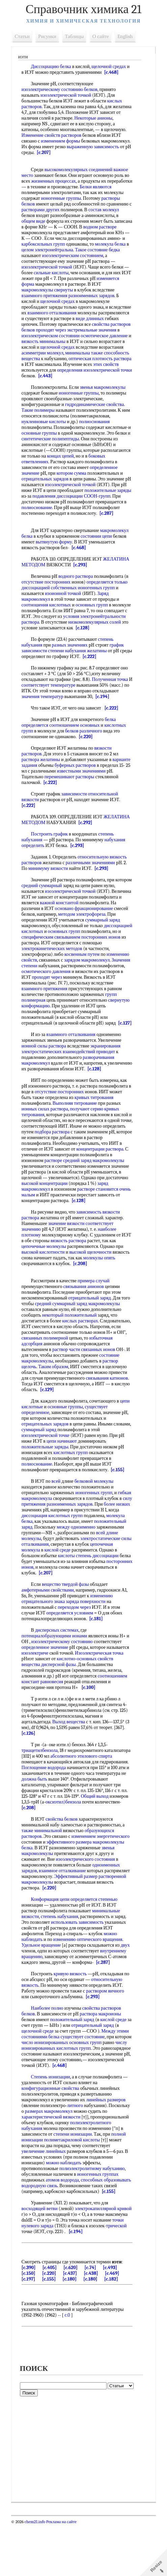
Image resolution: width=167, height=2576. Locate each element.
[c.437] (71, 2325)
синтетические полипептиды (68, 444)
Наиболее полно (49, 2048)
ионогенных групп (97, 599)
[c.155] (119, 1504)
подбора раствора (77, 1155)
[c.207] (83, 152)
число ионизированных (63, 2082)
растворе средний (97, 1183)
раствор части (101, 1378)
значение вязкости (68, 1252)
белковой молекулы (95, 1515)
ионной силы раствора (45, 1069)
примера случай (95, 1309)
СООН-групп (63, 507)
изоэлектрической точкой (67, 95)
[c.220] (87, 754)
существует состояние (84, 2077)
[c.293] (82, 576)
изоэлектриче (36, 1693)
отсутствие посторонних (48, 593)
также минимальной (43, 1871)
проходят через (100, 330)
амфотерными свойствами (49, 1630)
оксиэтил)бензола (97, 1842)
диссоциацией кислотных (62, 948)
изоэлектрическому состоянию (63, 1682)
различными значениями (91, 880)
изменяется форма (88, 284)
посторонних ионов (42, 960)
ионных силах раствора (46, 1132)
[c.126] (30, 1773)
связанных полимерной (80, 1367)
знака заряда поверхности (81, 1641)
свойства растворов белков (57, 330)
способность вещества (102, 359)
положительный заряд (58, 1561)
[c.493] (112, 2319)
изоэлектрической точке (47, 1470)
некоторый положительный (71, 1344)
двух (126, 1985)
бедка (102, 255)
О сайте (102, 36)
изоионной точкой (65, 605)
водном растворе (40, 232)
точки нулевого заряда (64, 2277)
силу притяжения (58, 1538)
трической (50, 2283)
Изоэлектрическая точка (101, 1693)
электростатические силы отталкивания (88, 1578)
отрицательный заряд (91, 1326)
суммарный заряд (40, 943)
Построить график (51, 851)
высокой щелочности (92, 1281)
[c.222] (104, 674)
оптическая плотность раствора (78, 364)
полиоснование (105, 513)
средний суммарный (60, 903)
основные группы (44, 439)
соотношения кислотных (48, 616)
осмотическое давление (68, 341)
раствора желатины (42, 777)
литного (76, 2151)
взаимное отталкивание (63, 1911)
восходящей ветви (41, 2260)
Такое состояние (79, 255)
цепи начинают (63, 1475)
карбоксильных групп (103, 244)
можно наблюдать (65, 2208)
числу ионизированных (59, 2088)
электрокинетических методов (74, 966)
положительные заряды (46, 502)
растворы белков (39, 204)
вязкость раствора (81, 1269)
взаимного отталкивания (93, 313)
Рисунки (49, 36)
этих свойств (94, 370)
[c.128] (39, 645)
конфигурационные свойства (52, 2134)
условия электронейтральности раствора (64, 630)
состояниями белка (42, 2077)
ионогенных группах (99, 2220)
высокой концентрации (94, 1206)
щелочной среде (39, 2071)
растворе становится (43, 1218)
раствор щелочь (61, 1395)
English (127, 36)
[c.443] (59, 381)
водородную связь (69, 2231)
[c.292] (87, 840)
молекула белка (67, 250)
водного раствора (77, 588)
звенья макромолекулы (104, 393)
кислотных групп (72, 1487)
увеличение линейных (45, 2197)
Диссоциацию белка (53, 66)
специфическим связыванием (93, 954)
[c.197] (30, 2330)
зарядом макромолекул (88, 977)
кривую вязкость (72, 2014)
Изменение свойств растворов (53, 135)
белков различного (85, 748)
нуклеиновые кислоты (45, 427)
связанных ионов (40, 1384)
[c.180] (71, 2330)
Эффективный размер (77, 1916)
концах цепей (93, 462)
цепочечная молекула (83, 1584)
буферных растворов (95, 782)
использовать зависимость (79, 1962)
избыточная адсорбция (46, 1372)
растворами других (68, 210)
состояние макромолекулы (67, 1389)
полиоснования (96, 427)
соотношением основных (76, 742)
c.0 (69, 2366)
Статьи (24, 36)
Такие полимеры (39, 416)
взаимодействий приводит (90, 1074)
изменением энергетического (102, 1876)
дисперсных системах (58, 1670)
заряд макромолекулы (109, 1332)
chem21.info (36, 2573)
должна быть (67, 1819)
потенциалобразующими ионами (56, 1676)
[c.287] (59, 525)
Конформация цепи (52, 1939)
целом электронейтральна (61, 252)
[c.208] (82, 1292)
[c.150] (30, 2325)
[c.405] (51, 2319)
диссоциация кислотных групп (100, 1550)
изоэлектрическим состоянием (53, 261)
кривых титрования (95, 1120)
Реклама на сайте (62, 2573)
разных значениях (71, 662)
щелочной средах (110, 66)
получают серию (88, 1132)
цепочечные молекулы (45, 1275)
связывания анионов (85, 1315)
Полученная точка (111, 696)
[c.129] (30, 1424)
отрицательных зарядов (83, 485)
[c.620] (72, 2319)
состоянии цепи (98, 548)
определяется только (108, 593)
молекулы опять (101, 1286)
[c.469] (114, 2325)
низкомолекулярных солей (49, 639)
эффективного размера (70, 1882)
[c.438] (92, 2325)
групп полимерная (41, 1017)
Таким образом (94, 1395)
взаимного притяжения (107, 296)
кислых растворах (82, 1349)
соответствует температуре (55, 702)
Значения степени (41, 983)
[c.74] (92, 2319)
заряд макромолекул (72, 1212)
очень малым (78, 1218)
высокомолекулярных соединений (80, 169)
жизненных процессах (55, 181)
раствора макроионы (102, 2054)
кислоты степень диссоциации (53, 1596)
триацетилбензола (41, 1790)
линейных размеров (107, 2145)
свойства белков (63, 1859)
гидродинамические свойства (96, 410)
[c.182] (113, 2330)
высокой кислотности (44, 1281)
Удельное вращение (43, 1985)
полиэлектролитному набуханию (94, 2214)
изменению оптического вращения (89, 1979)
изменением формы (62, 141)
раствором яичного (107, 2031)
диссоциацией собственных (51, 599)
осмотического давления (81, 989)
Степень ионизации (52, 2123)
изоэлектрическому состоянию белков (61, 89)
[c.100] (90, 1727)
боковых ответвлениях (45, 467)
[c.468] (113, 72)
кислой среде (115, 2060)
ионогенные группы (83, 198)
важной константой (94, 920)
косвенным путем (83, 971)
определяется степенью (95, 1939)
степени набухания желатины (79, 668)
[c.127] (30, 1046)
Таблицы (75, 36)
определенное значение (46, 479)
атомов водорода (63, 2226)
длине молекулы (88, 1573)
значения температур (44, 714)
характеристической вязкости (52, 2163)
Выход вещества (70, 1762)
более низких (45, 1544)
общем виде (70, 221)
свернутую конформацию (48, 1023)
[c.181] (97, 1659)
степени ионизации (74, 2180)
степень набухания (61, 1956)
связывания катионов (86, 1412)
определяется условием (71, 1653)
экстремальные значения (48, 336)
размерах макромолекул (72, 2157)
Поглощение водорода (75, 1808)
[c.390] (30, 2319)
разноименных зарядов (46, 301)
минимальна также (60, 359)
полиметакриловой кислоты (74, 2186)
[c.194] (104, 714)
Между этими (116, 2071)
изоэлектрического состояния (86, 1899)
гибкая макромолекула (45, 1533)
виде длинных (37, 324)
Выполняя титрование (76, 1126)
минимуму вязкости (50, 885)
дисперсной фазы (60, 1704)
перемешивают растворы (103, 794)
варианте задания (40, 782)
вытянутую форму (55, 553)
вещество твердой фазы (67, 1624)
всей (57, 1515)
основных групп (93, 616)
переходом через (75, 1647)
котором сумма (102, 479)
